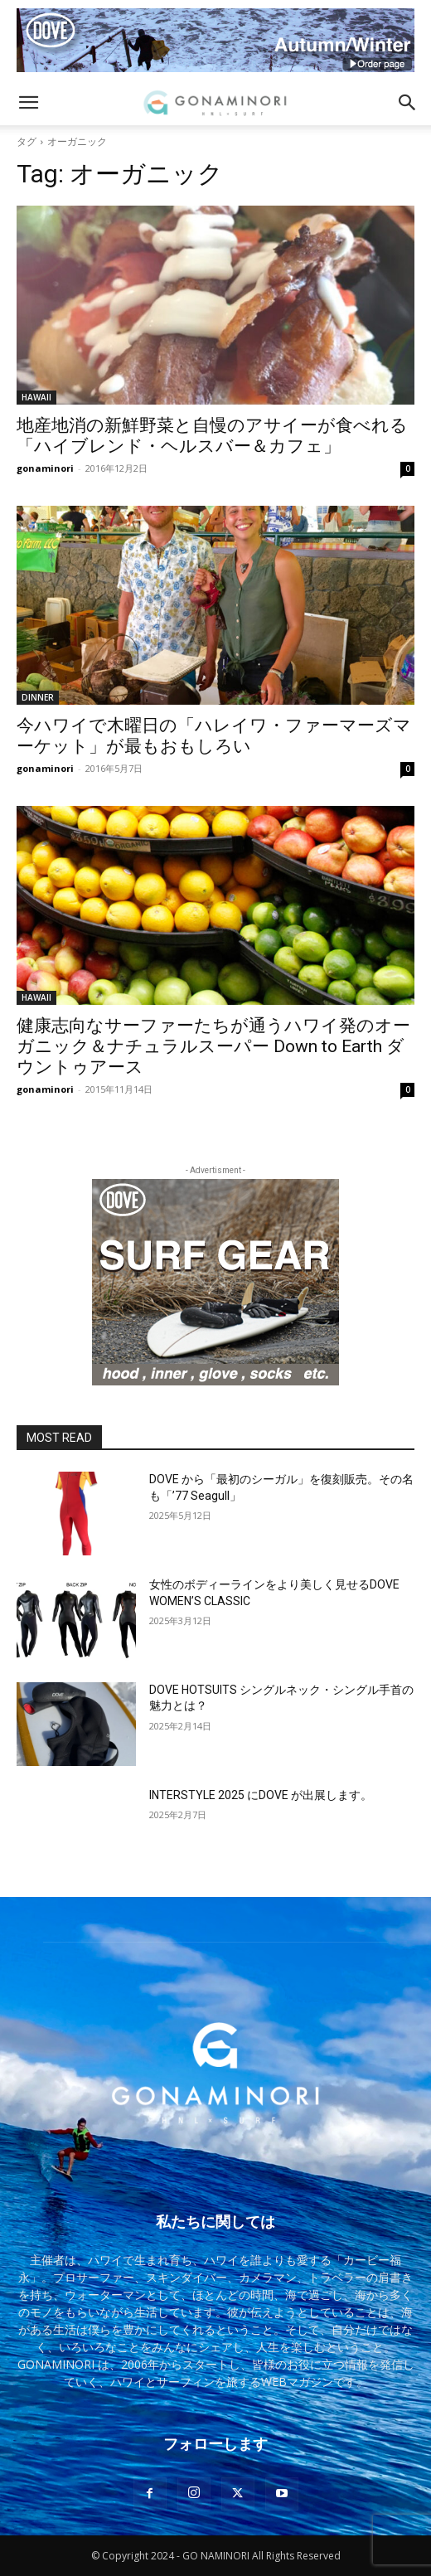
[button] (28, 102)
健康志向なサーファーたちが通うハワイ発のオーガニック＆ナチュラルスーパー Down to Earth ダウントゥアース (213, 1046)
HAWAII (36, 397)
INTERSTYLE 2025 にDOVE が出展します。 (260, 1795)
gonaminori (45, 468)
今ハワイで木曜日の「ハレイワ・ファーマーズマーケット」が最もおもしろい (214, 736)
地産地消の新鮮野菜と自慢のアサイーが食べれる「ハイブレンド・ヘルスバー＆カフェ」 (212, 435)
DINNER (38, 697)
